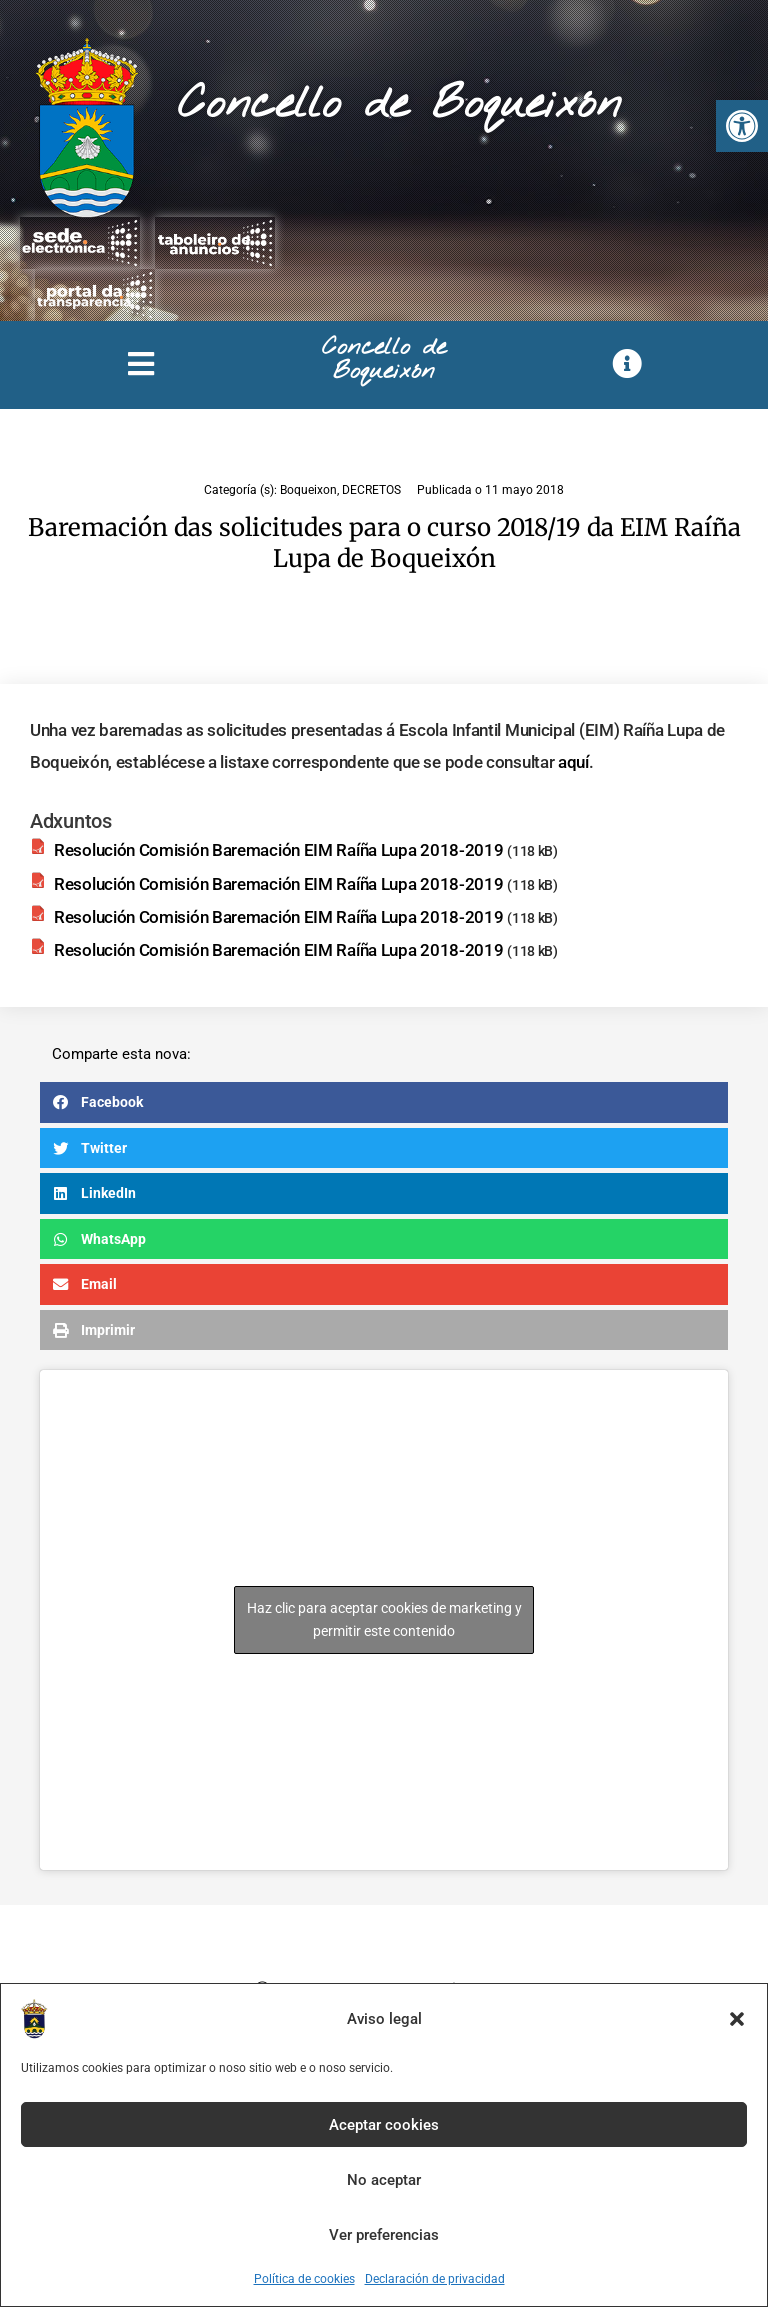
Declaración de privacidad (435, 2279)
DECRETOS (371, 490)
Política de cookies (304, 2279)
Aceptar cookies (384, 2125)
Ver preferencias (384, 2235)
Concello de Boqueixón (399, 105)
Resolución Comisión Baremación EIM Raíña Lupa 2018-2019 (279, 850)
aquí (573, 762)
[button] (742, 126)
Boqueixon (308, 490)
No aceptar (384, 2180)
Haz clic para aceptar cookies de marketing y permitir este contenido (384, 1619)
